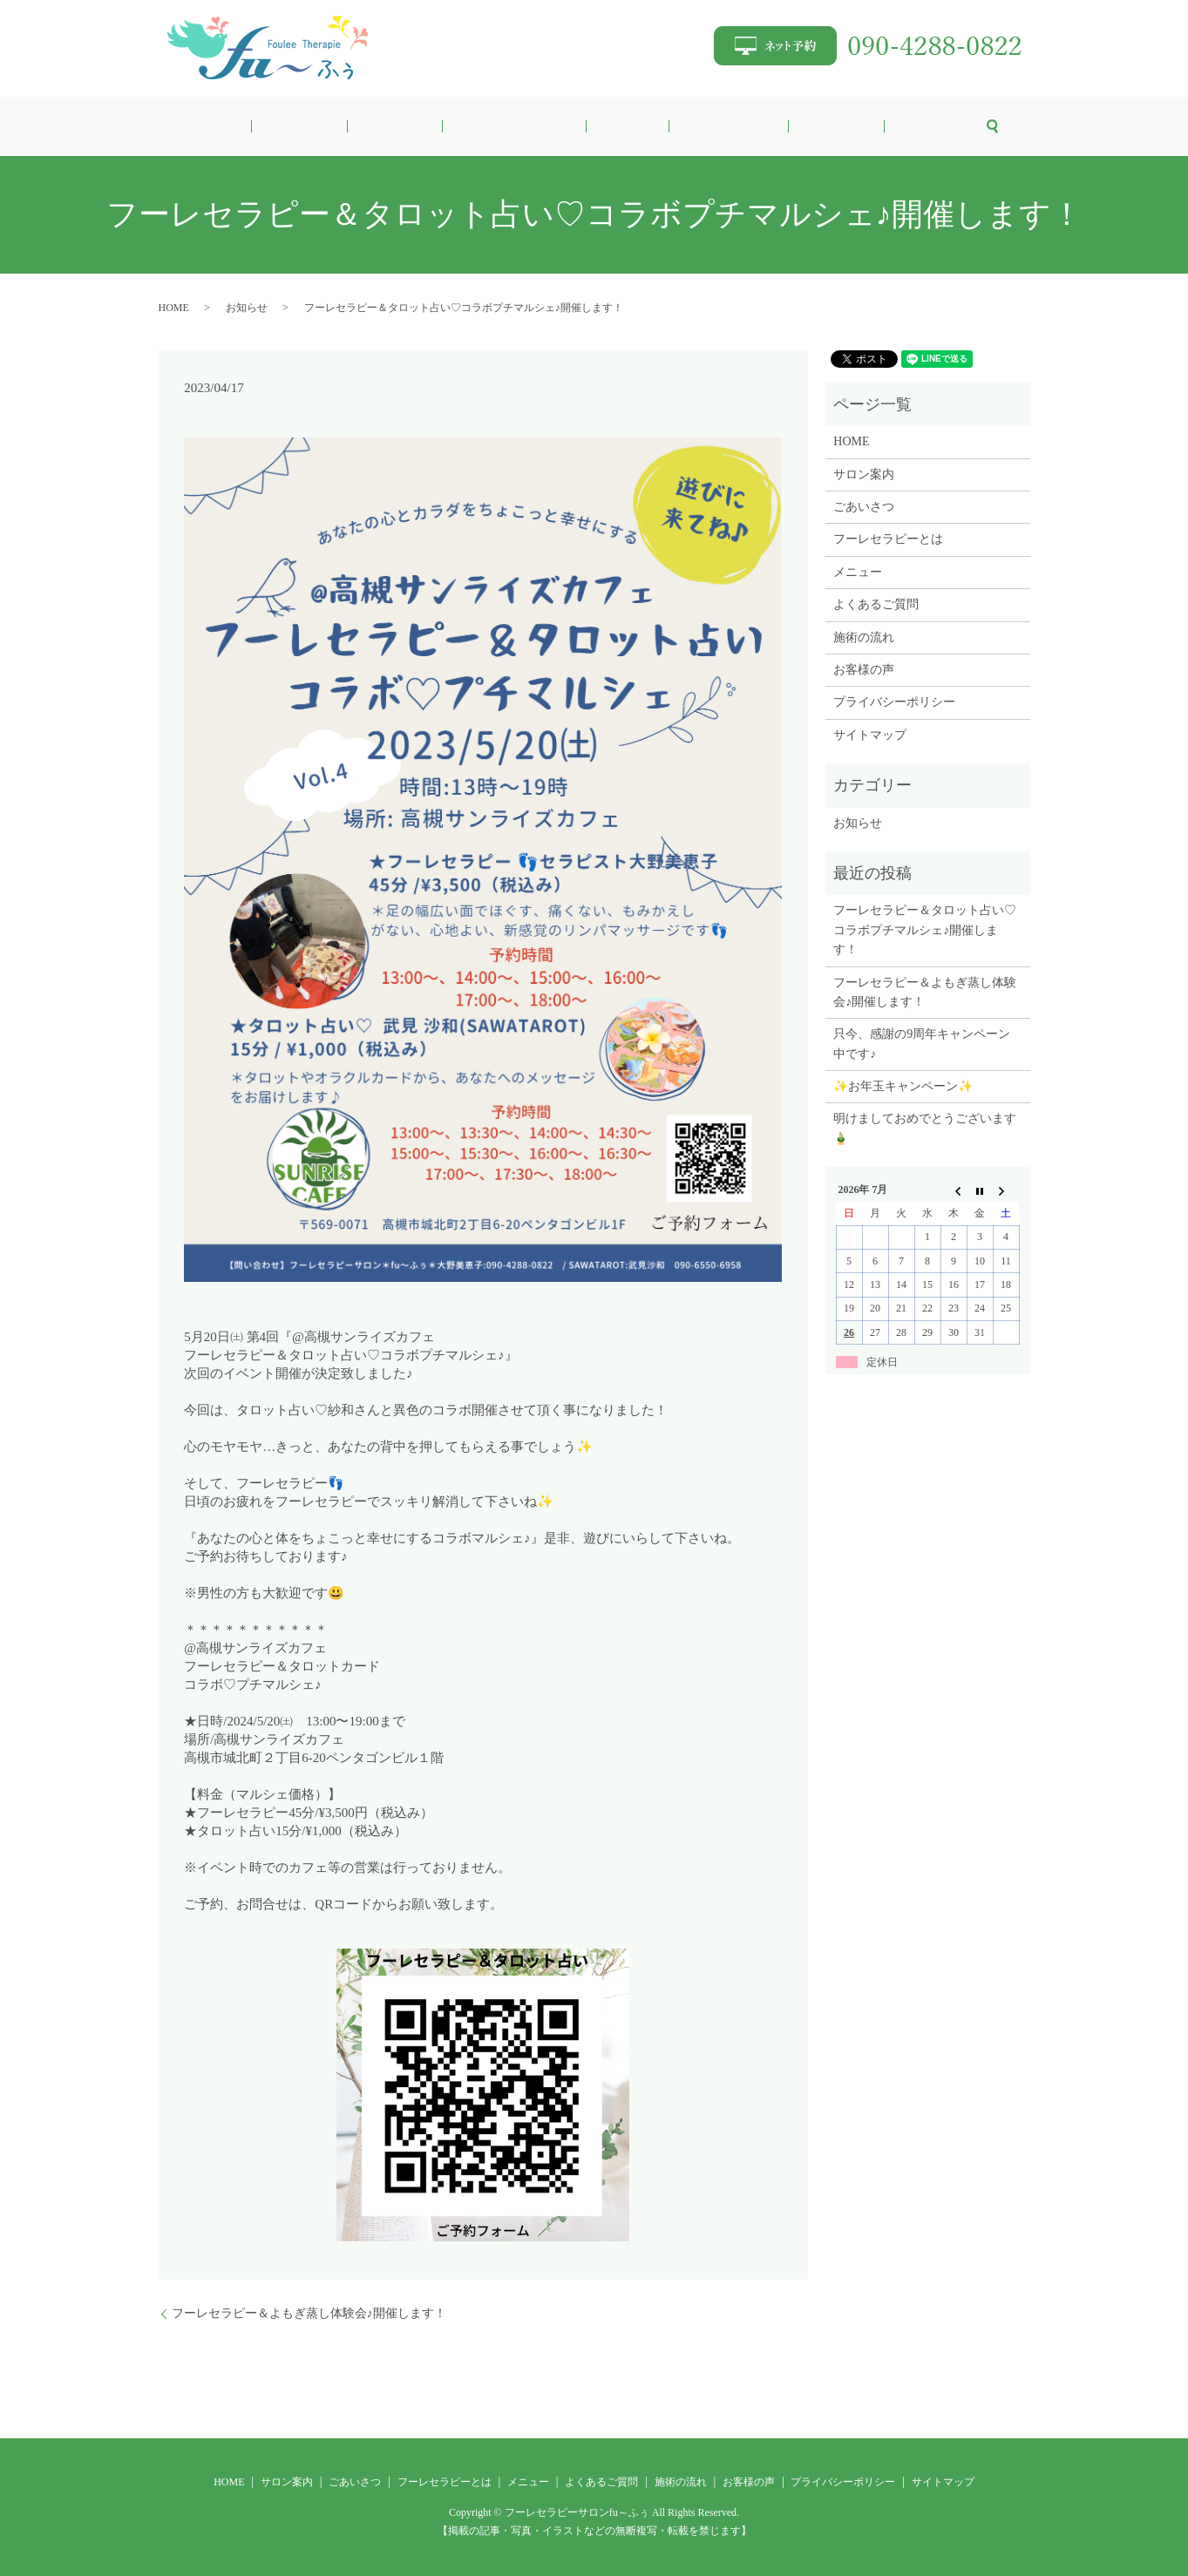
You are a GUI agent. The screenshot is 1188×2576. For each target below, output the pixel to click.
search (895, 126)
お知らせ (247, 308)
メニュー (616, 126)
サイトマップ (869, 735)
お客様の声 (846, 126)
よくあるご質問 (693, 126)
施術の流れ (775, 126)
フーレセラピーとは (527, 126)
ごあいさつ (431, 126)
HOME (303, 126)
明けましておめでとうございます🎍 (924, 1128)
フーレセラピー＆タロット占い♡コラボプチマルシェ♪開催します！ (924, 930)
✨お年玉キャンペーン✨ (903, 1086)
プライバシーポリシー (894, 701)
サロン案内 (360, 126)
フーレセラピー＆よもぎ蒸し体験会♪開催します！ (309, 2313)
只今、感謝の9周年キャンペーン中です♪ (921, 1043)
